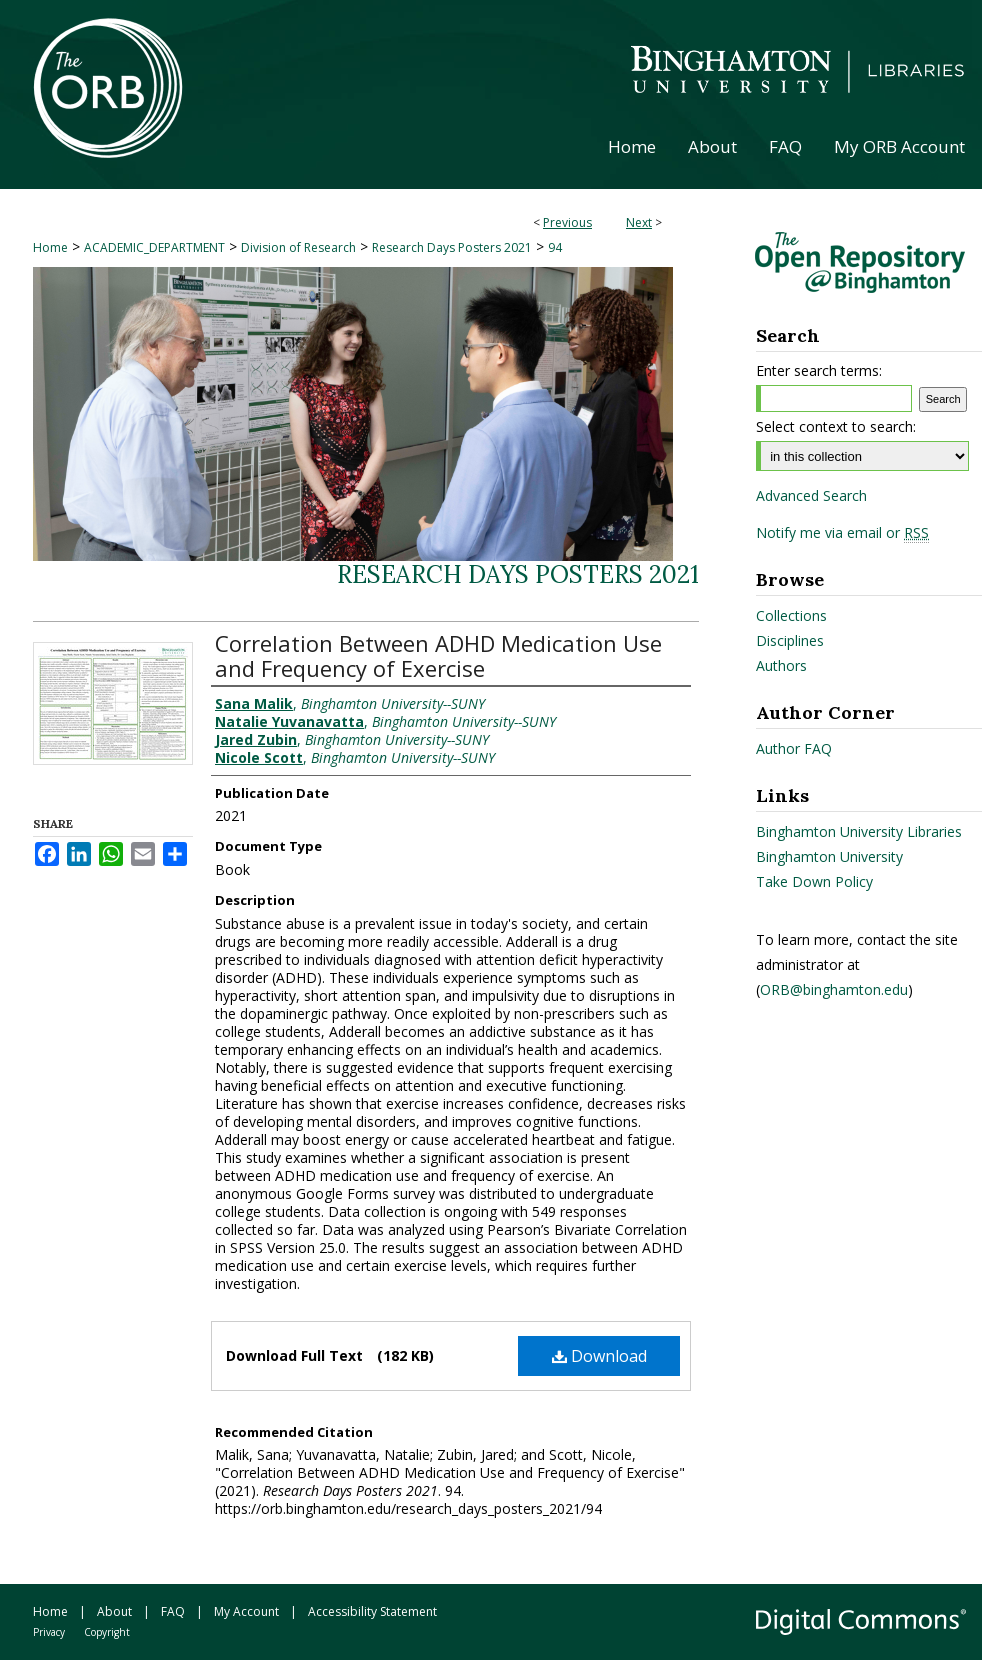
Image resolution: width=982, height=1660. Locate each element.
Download (599, 1356)
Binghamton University (829, 856)
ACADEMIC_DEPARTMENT (154, 247)
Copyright (107, 1632)
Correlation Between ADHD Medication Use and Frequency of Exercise (438, 655)
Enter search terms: (819, 370)
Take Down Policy (814, 881)
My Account (246, 1611)
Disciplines (790, 640)
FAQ (173, 1611)
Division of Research (298, 247)
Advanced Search (811, 495)
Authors (781, 665)
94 (555, 247)
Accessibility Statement (372, 1611)
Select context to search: (836, 426)
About (114, 1611)
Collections (791, 615)
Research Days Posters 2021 (452, 247)
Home (50, 247)
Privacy (49, 1632)
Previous (567, 222)
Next (639, 222)
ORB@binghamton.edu (834, 989)
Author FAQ (794, 748)
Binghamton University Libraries (859, 831)
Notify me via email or (842, 533)
